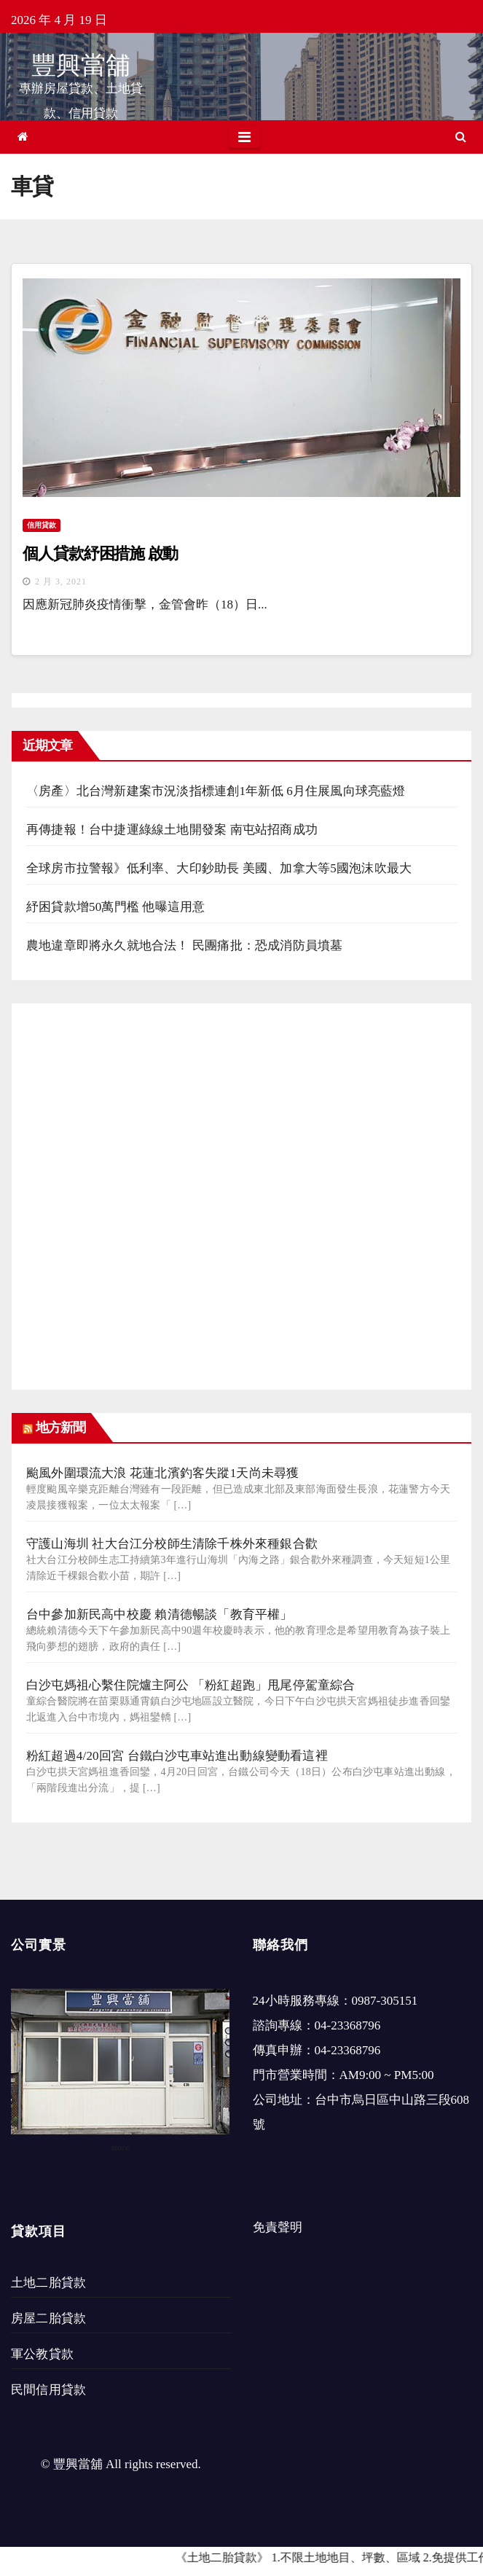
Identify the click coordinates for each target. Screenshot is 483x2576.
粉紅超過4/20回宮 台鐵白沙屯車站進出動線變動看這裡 (177, 1756)
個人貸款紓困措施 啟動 (100, 553)
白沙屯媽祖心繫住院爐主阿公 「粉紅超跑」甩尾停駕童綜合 (191, 1685)
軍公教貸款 (42, 2354)
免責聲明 (277, 2227)
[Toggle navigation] (244, 137)
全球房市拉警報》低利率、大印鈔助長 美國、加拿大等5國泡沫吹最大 (219, 868)
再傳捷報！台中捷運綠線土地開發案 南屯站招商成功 (172, 830)
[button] (460, 136)
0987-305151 (385, 2001)
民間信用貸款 (48, 2390)
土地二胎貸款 (48, 2283)
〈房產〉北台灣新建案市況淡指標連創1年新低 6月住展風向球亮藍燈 (216, 791)
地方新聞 (60, 1427)
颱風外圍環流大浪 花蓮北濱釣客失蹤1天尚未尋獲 (162, 1473)
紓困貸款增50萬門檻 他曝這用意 (115, 907)
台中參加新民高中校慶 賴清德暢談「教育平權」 (159, 1614)
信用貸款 (41, 525)
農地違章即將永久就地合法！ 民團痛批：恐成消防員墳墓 (184, 945)
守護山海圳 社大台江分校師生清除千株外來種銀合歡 (172, 1544)
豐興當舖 (80, 65)
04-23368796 (348, 2025)
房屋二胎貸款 (48, 2318)
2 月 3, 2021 (61, 581)
